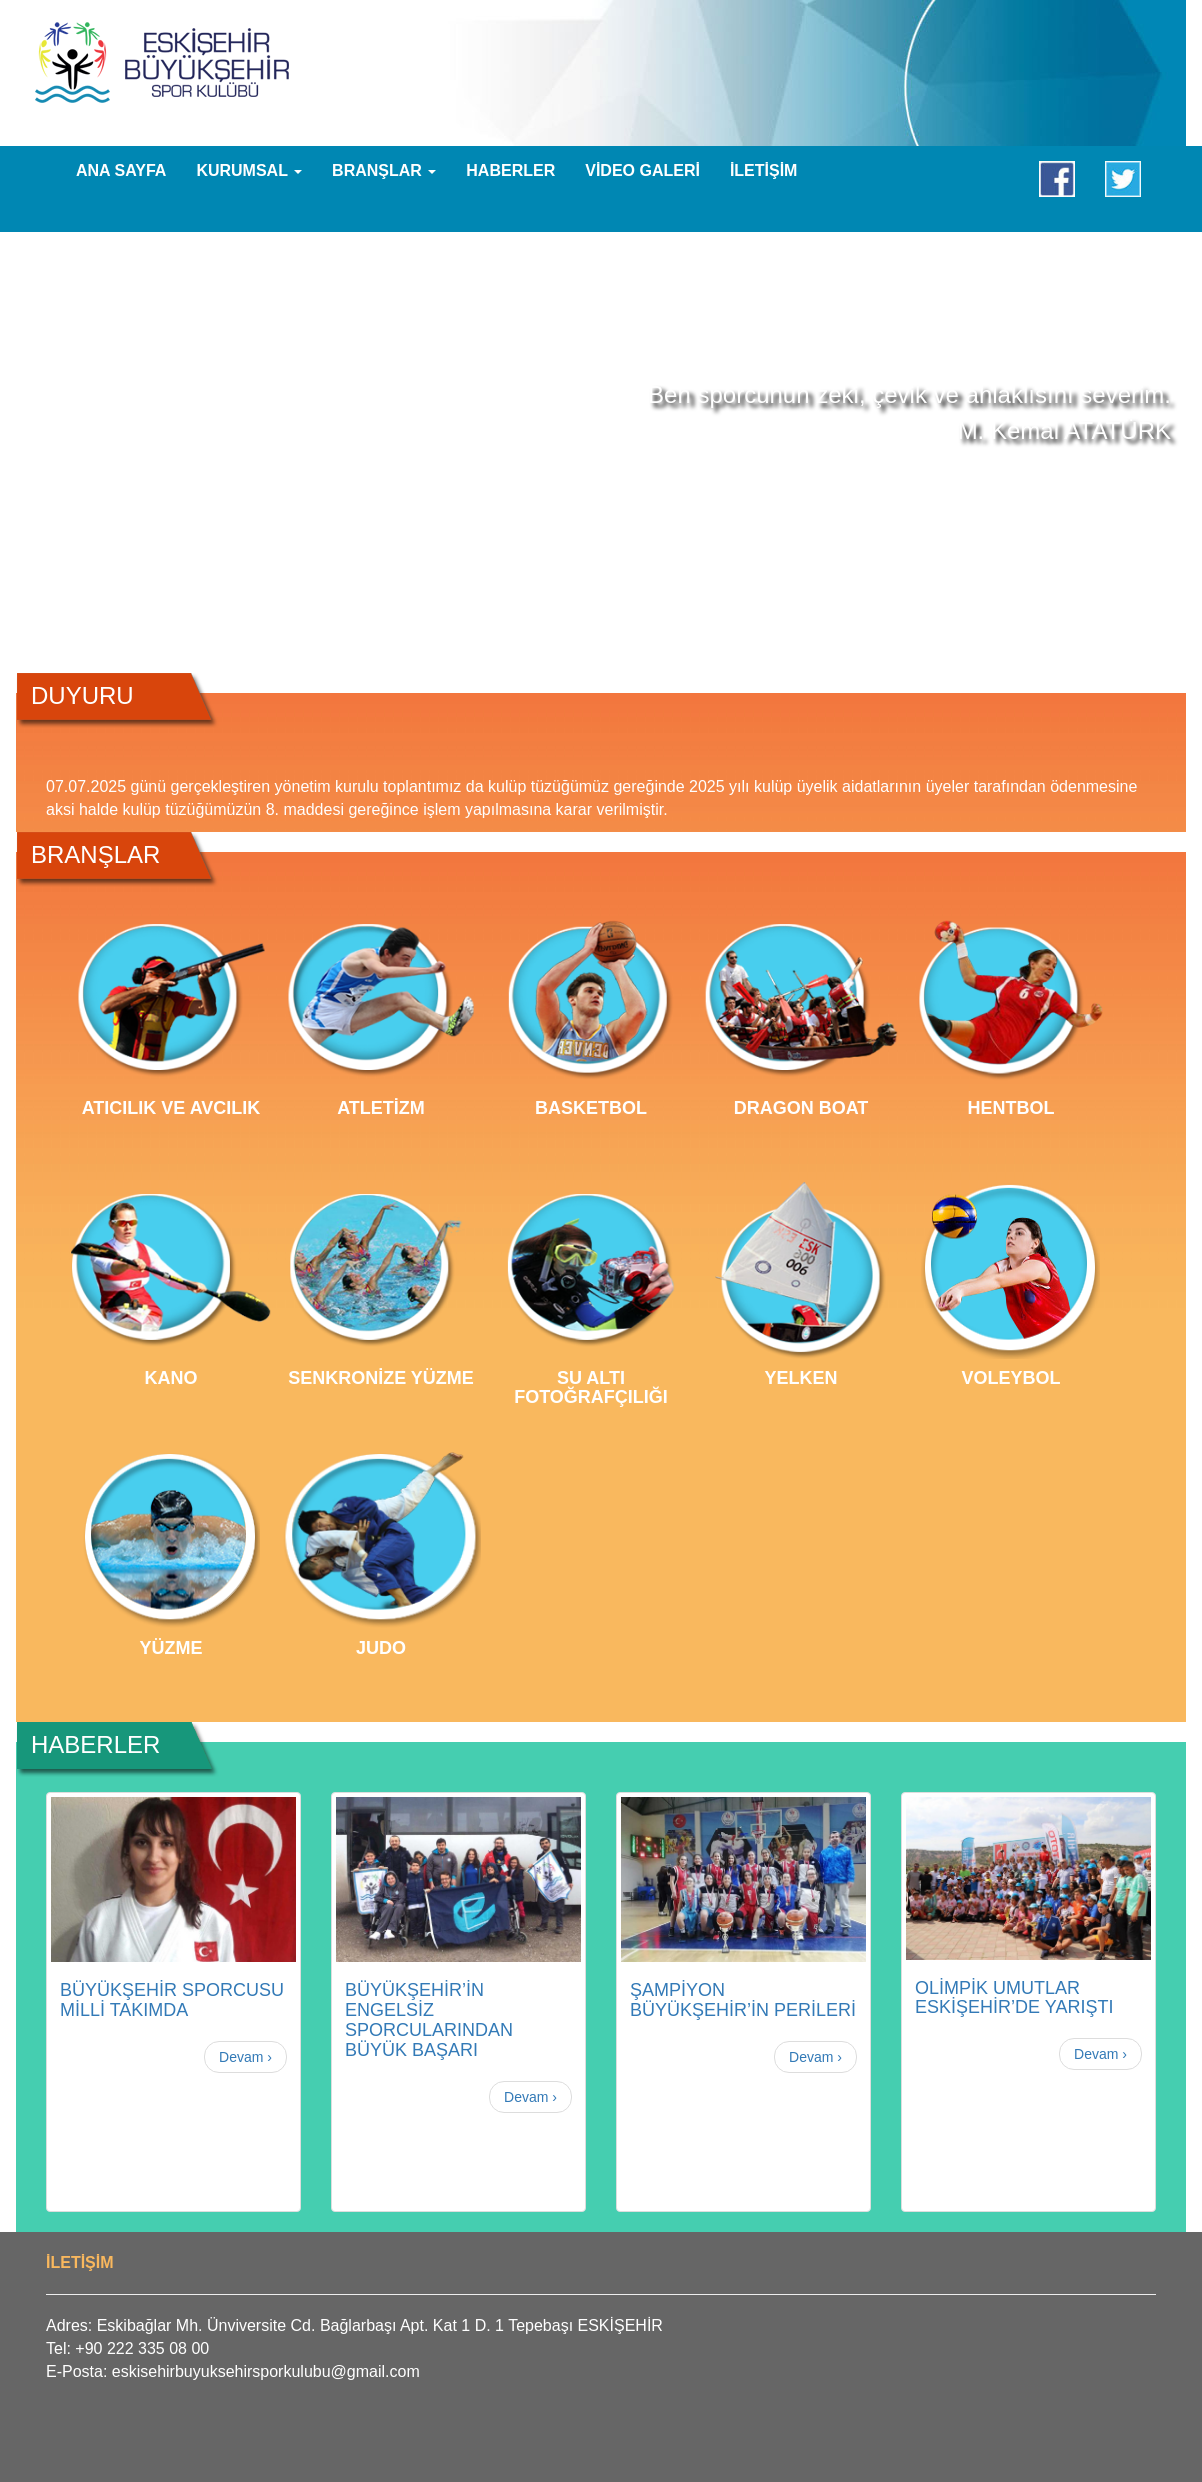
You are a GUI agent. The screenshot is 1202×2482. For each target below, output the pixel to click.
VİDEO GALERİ (642, 170)
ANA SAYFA (121, 170)
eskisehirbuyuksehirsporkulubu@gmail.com (266, 2371)
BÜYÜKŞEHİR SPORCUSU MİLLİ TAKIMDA (172, 2000)
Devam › (245, 2057)
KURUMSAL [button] (249, 170)
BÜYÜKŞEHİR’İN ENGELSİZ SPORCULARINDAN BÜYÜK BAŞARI (429, 2019)
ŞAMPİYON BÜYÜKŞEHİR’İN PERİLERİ (743, 2000)
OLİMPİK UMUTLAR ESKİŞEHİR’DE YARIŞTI (1014, 1998)
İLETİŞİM (764, 170)
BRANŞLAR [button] (384, 170)
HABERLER (510, 170)
